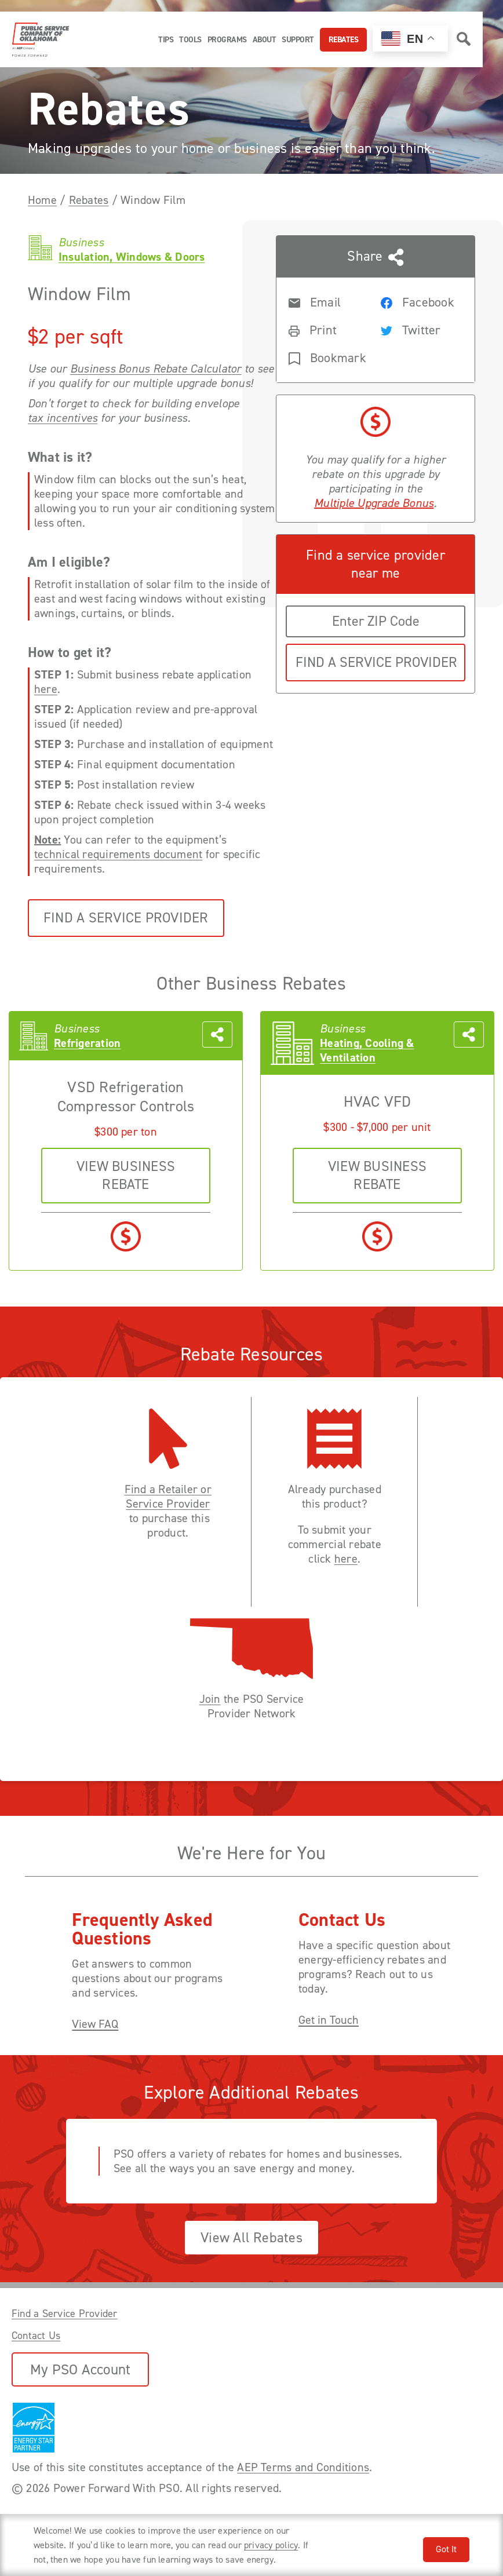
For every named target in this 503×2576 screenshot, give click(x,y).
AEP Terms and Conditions (303, 2467)
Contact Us (36, 2335)
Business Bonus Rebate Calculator (156, 369)
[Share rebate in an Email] (325, 301)
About (264, 39)
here (45, 689)
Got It (446, 2549)
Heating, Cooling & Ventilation (367, 1050)
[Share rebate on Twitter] (417, 329)
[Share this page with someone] (375, 309)
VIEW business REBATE (125, 1175)
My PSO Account (80, 2369)
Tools (190, 39)
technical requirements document (118, 854)
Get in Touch (328, 2020)
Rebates (344, 39)
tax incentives (62, 418)
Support (298, 39)
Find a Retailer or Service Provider (168, 1496)
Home (42, 199)
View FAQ (95, 2024)
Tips (165, 39)
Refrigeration (87, 1043)
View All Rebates (251, 2237)
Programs (227, 39)
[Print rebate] (325, 329)
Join (210, 1699)
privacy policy (271, 2545)
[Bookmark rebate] (325, 357)
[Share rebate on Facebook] (417, 301)
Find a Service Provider (126, 917)
